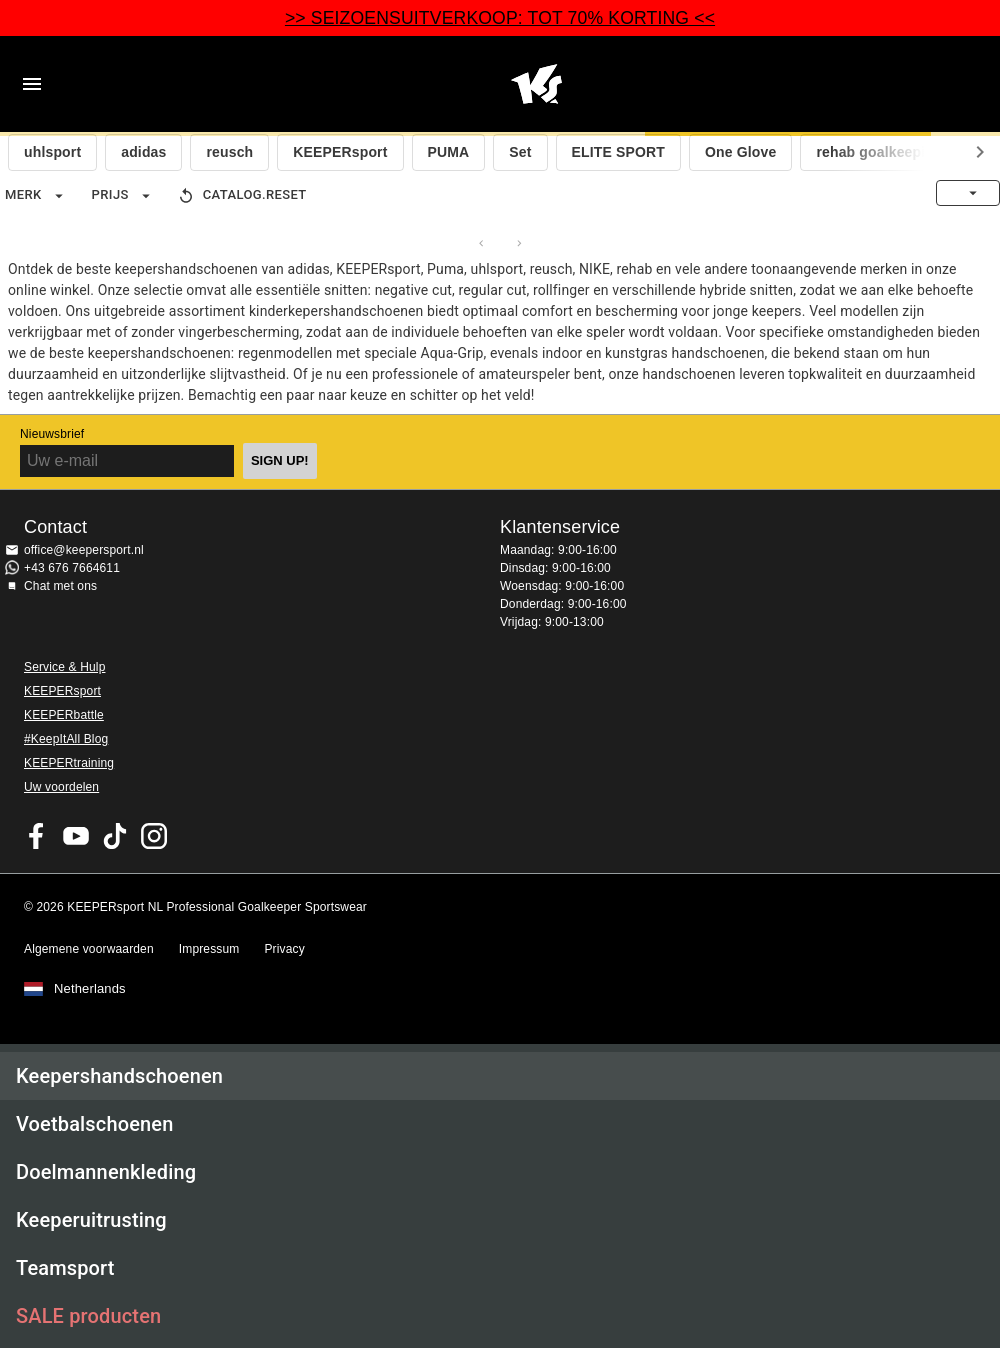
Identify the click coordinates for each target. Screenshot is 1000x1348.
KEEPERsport (340, 152)
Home (536, 84)
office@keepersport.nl (84, 550)
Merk (36, 196)
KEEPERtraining (69, 763)
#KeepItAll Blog (66, 739)
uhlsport (52, 152)
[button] (500, 1076)
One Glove (740, 152)
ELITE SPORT (618, 152)
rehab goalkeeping (879, 152)
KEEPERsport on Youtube (76, 836)
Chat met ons (60, 586)
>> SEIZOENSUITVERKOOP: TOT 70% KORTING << (500, 18)
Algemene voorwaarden (89, 949)
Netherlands (90, 989)
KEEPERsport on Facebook (37, 836)
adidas (143, 152)
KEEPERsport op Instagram (154, 836)
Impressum (209, 949)
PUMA (449, 152)
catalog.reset (242, 196)
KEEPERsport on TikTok (115, 836)
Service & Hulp (64, 667)
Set (520, 152)
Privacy (284, 949)
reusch (229, 152)
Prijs (123, 196)
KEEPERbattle (64, 715)
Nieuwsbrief (52, 434)
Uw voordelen (61, 787)
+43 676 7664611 (72, 568)
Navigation (32, 84)
